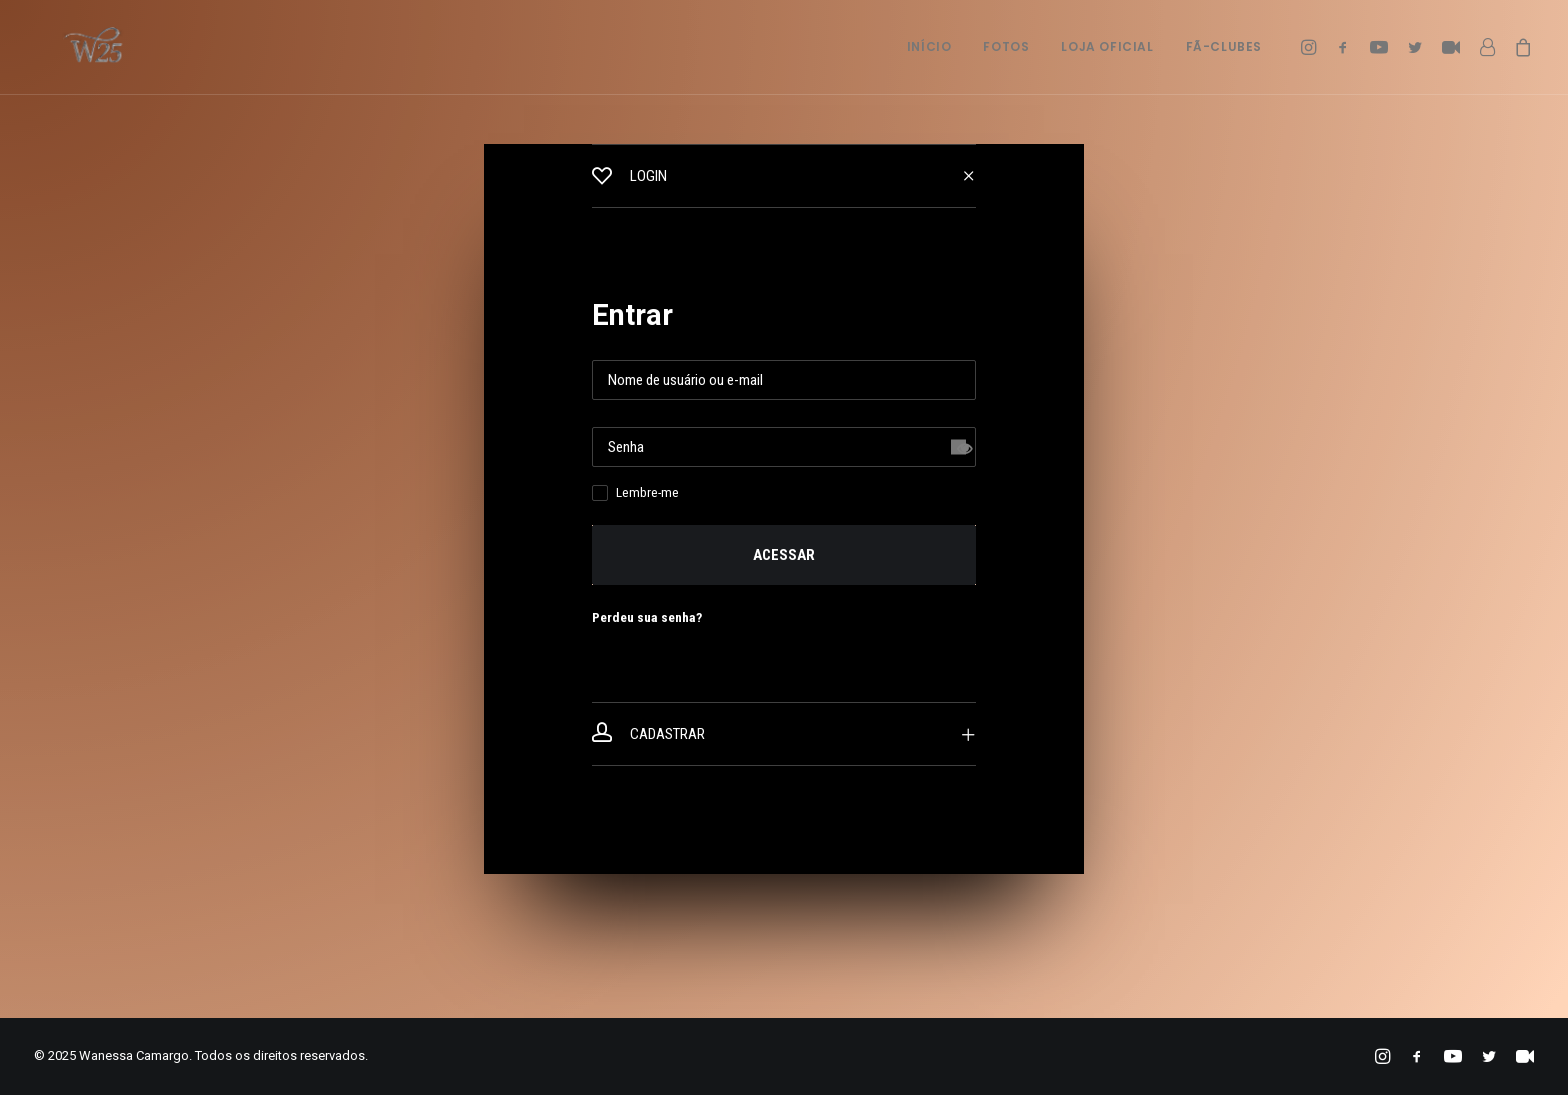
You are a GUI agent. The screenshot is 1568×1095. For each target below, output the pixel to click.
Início (929, 46)
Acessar (784, 555)
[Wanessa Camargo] (70, 47)
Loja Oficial (1107, 46)
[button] (1311, 47)
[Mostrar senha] (958, 447)
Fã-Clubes (1224, 46)
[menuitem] (929, 47)
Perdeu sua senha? (647, 617)
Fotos (1006, 46)
